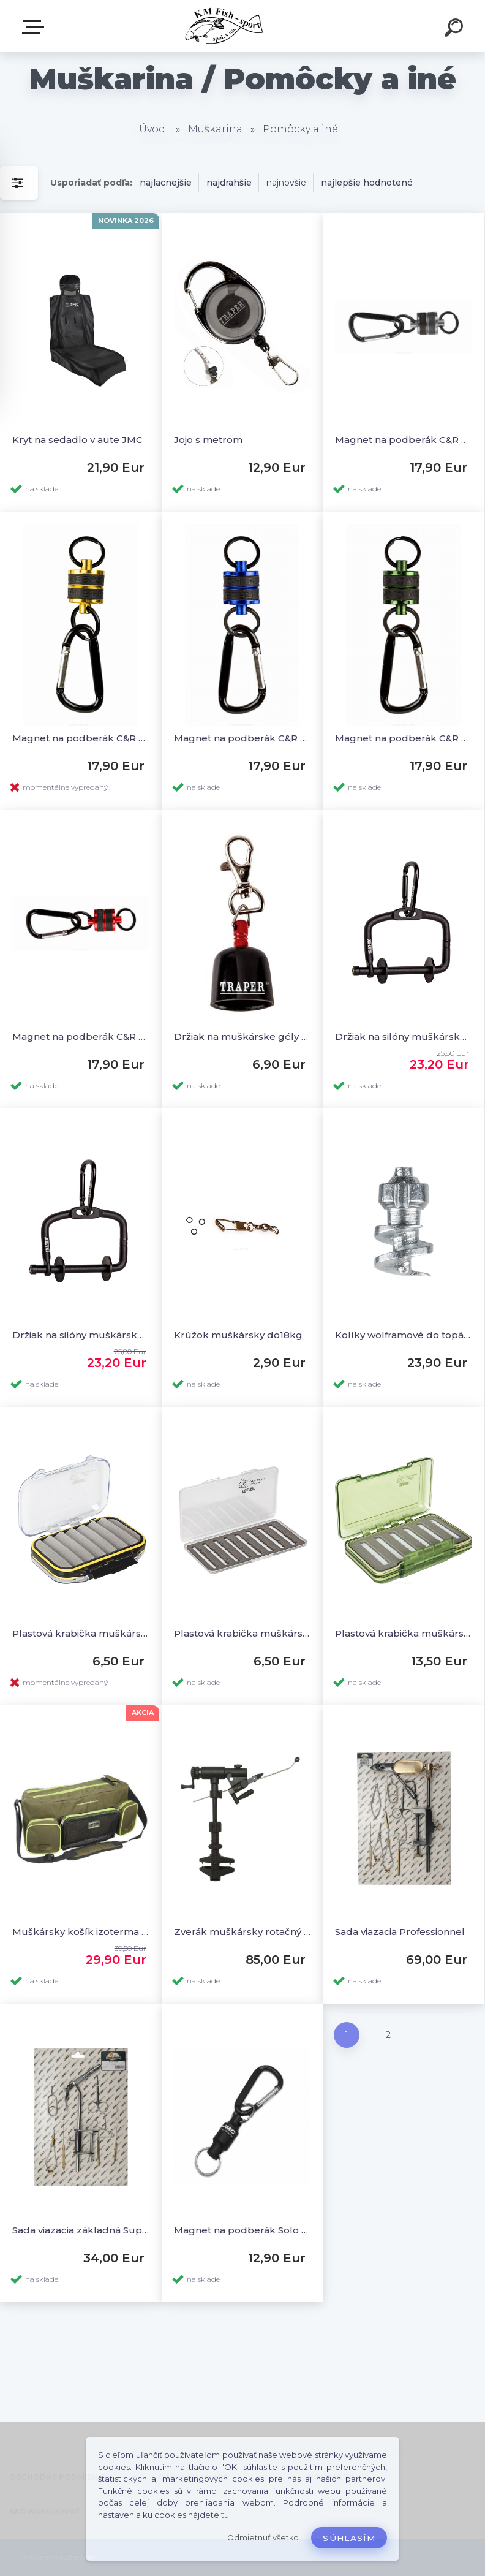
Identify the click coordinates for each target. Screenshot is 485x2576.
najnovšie (286, 182)
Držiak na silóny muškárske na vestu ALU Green (403, 1036)
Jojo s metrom (208, 439)
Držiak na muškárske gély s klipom (242, 1036)
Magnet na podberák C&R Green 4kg (403, 738)
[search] (456, 29)
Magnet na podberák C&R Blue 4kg (242, 738)
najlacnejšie (166, 182)
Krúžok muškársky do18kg (238, 1335)
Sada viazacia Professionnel (400, 1932)
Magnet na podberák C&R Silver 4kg (403, 439)
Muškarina (215, 129)
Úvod (152, 129)
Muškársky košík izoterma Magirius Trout (80, 1932)
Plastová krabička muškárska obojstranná (80, 1633)
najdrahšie (229, 182)
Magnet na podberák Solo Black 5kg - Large (242, 2230)
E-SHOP (35, 27)
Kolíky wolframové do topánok (403, 1335)
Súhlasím (349, 2538)
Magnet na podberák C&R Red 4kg (80, 1036)
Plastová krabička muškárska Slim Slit (242, 1633)
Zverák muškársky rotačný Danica (242, 1932)
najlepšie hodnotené (367, 182)
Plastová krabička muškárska (403, 1633)
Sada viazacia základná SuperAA (80, 2230)
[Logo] (224, 26)
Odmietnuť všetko (263, 2537)
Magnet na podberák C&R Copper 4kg (80, 738)
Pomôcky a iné (300, 129)
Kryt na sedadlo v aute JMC (77, 439)
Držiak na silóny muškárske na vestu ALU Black (80, 1335)
